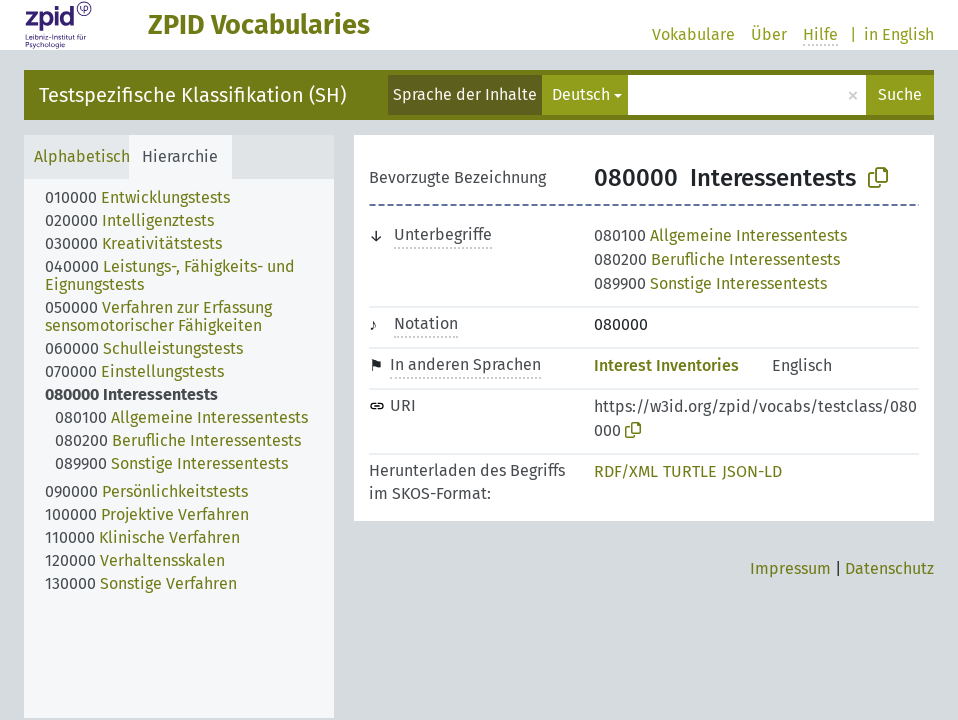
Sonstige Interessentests (710, 283)
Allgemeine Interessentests (720, 235)
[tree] (179, 448)
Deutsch (581, 94)
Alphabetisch (82, 156)
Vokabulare (693, 34)
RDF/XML (626, 471)
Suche (900, 94)
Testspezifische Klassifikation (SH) (192, 95)
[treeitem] (146, 198)
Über (769, 34)
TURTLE (690, 471)
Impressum (790, 568)
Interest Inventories (666, 365)
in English (899, 34)
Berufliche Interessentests (717, 259)
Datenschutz (889, 568)
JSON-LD (752, 471)
